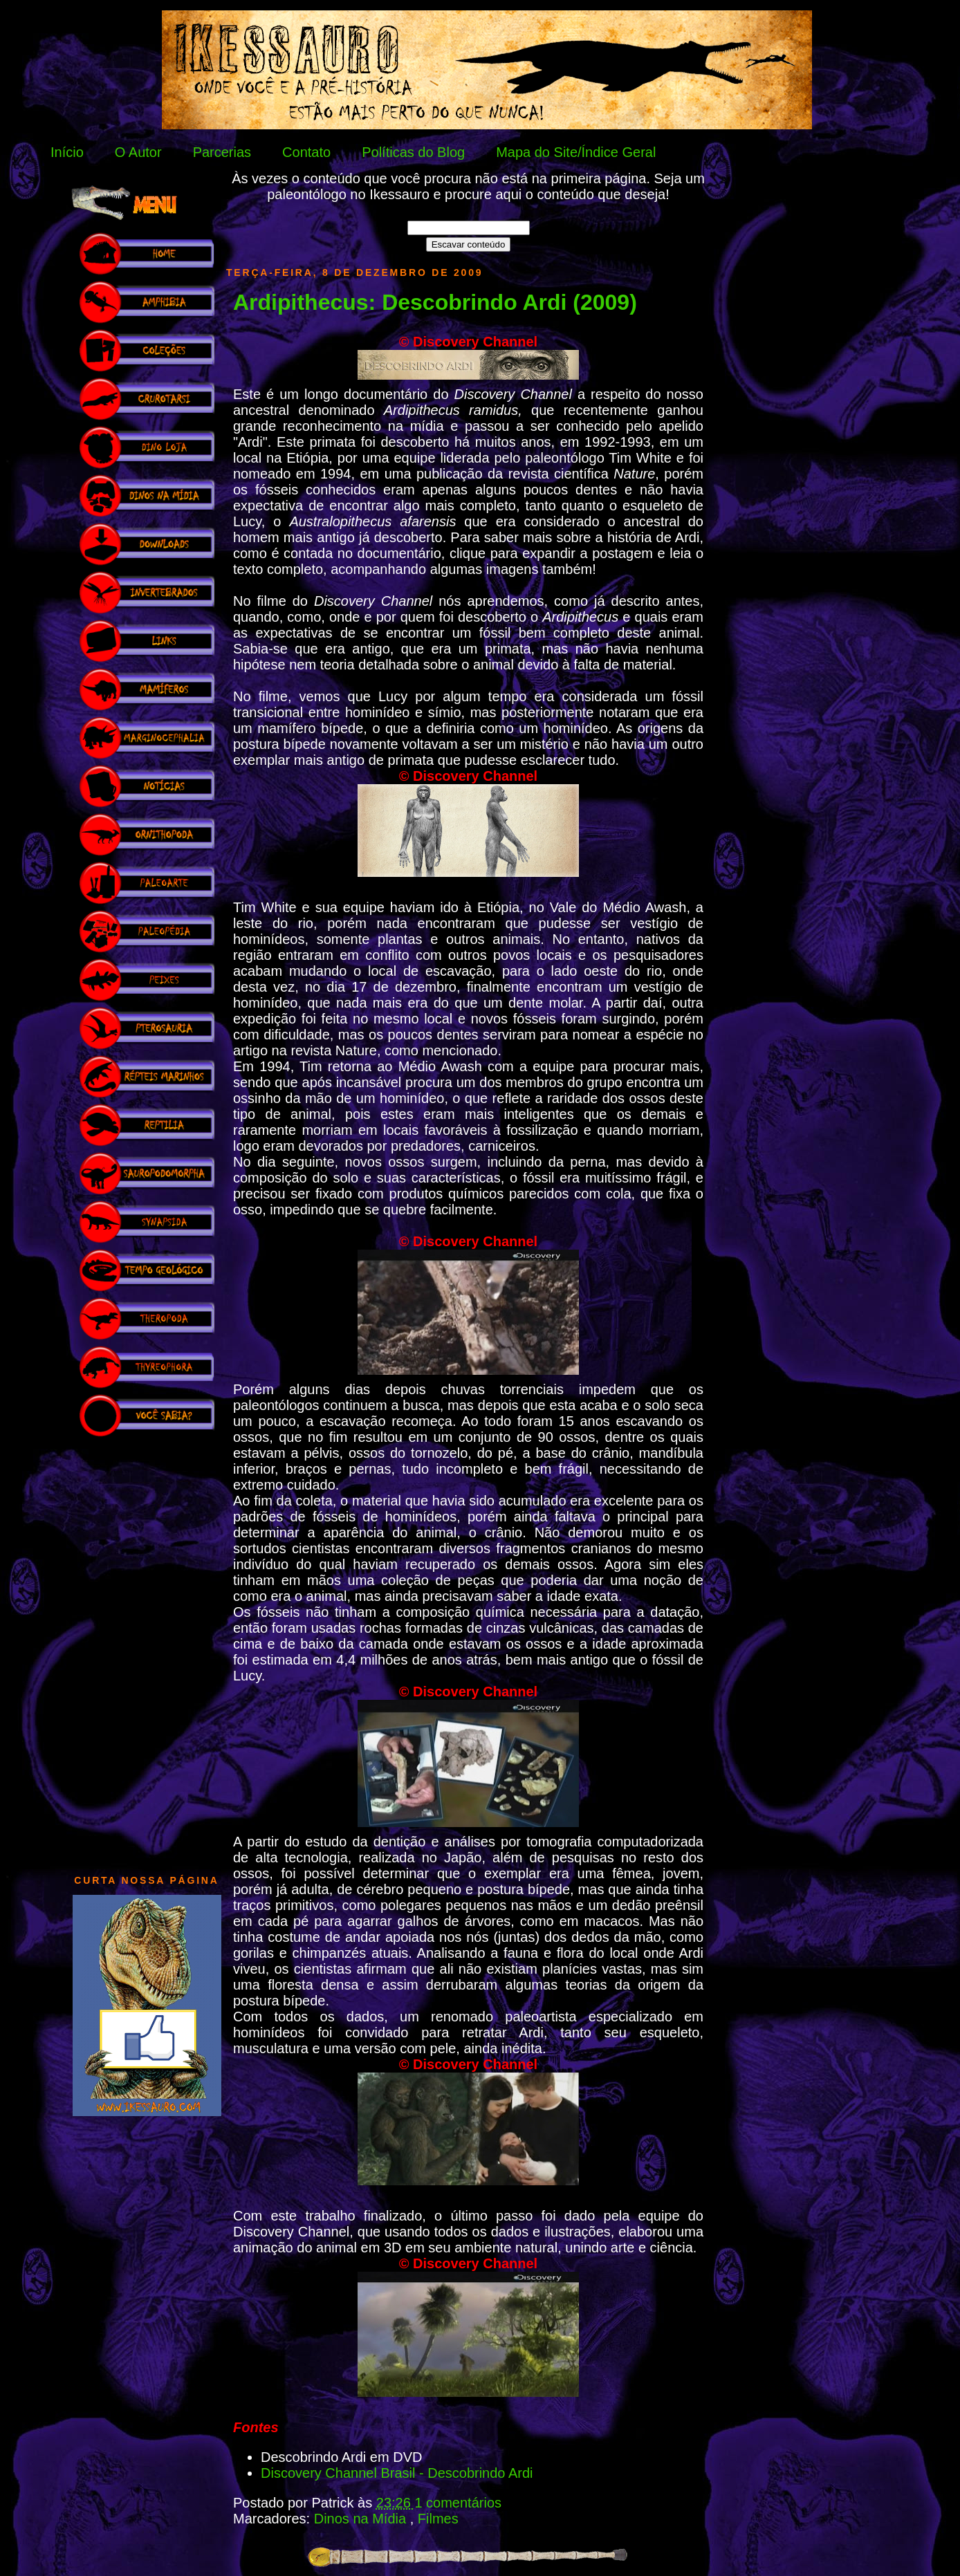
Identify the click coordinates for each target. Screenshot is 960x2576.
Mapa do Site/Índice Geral (576, 152)
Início (67, 152)
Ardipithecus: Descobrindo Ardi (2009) (435, 302)
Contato (306, 152)
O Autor (138, 152)
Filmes (438, 2518)
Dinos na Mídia (362, 2518)
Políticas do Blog (413, 152)
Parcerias (222, 152)
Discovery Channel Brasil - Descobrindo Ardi (397, 2473)
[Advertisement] (146, 1648)
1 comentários (457, 2502)
